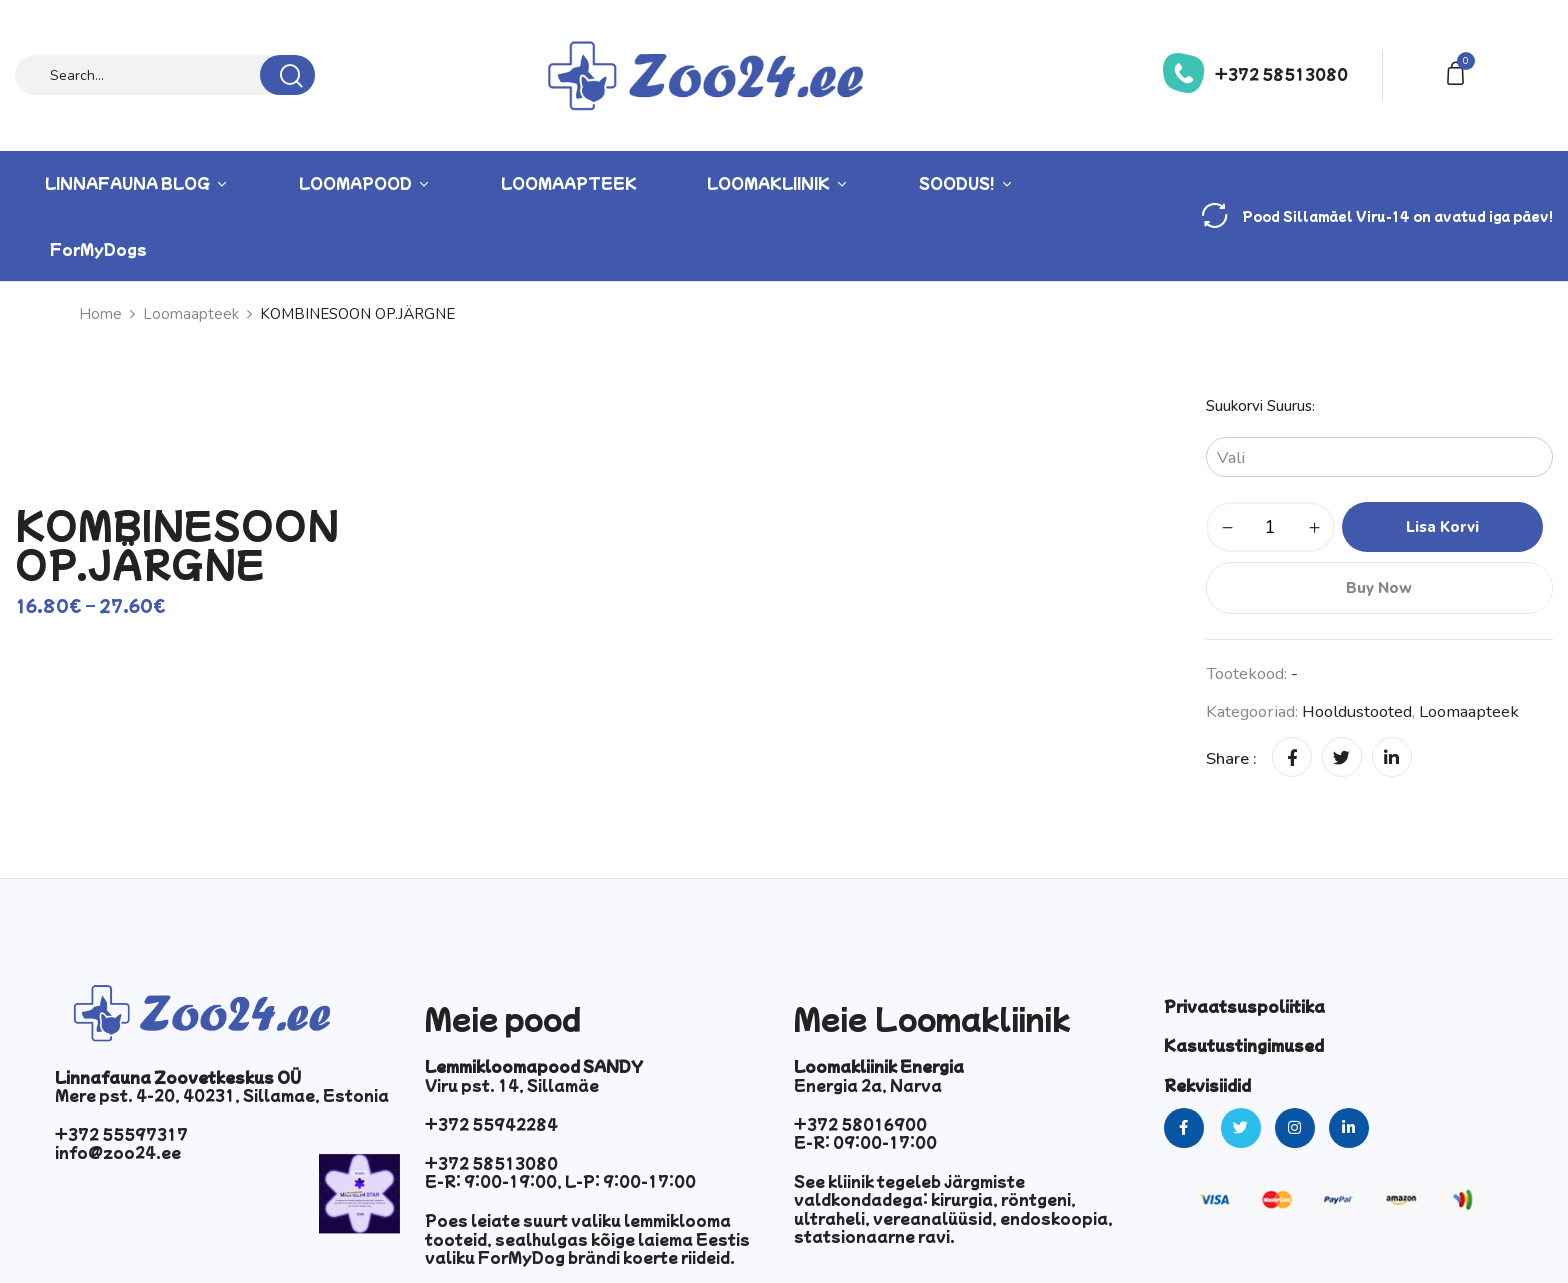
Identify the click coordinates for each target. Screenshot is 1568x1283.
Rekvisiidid (1207, 1085)
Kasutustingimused (1244, 1045)
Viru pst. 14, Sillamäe (512, 1085)
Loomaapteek (191, 314)
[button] (1459, 71)
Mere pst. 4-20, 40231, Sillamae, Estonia (222, 1095)
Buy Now (1379, 588)
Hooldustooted (1357, 711)
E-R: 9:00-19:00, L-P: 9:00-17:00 (560, 1181)
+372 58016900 (860, 1124)
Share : (1231, 758)
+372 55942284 (491, 1124)
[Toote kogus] (1270, 527)
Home (100, 314)
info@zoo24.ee (118, 1152)
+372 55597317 (121, 1134)
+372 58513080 (1281, 74)
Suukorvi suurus (1259, 406)
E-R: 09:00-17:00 (865, 1142)
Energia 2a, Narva (868, 1085)
